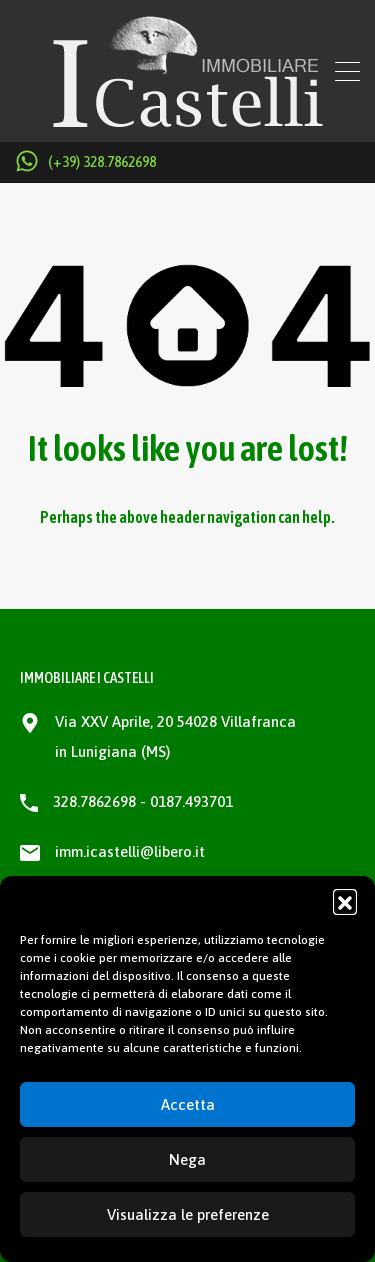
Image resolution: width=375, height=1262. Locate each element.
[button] (345, 901)
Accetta (188, 1104)
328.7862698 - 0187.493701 (143, 801)
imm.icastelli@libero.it (130, 851)
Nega (187, 1159)
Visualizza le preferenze (188, 1214)
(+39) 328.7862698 (102, 162)
